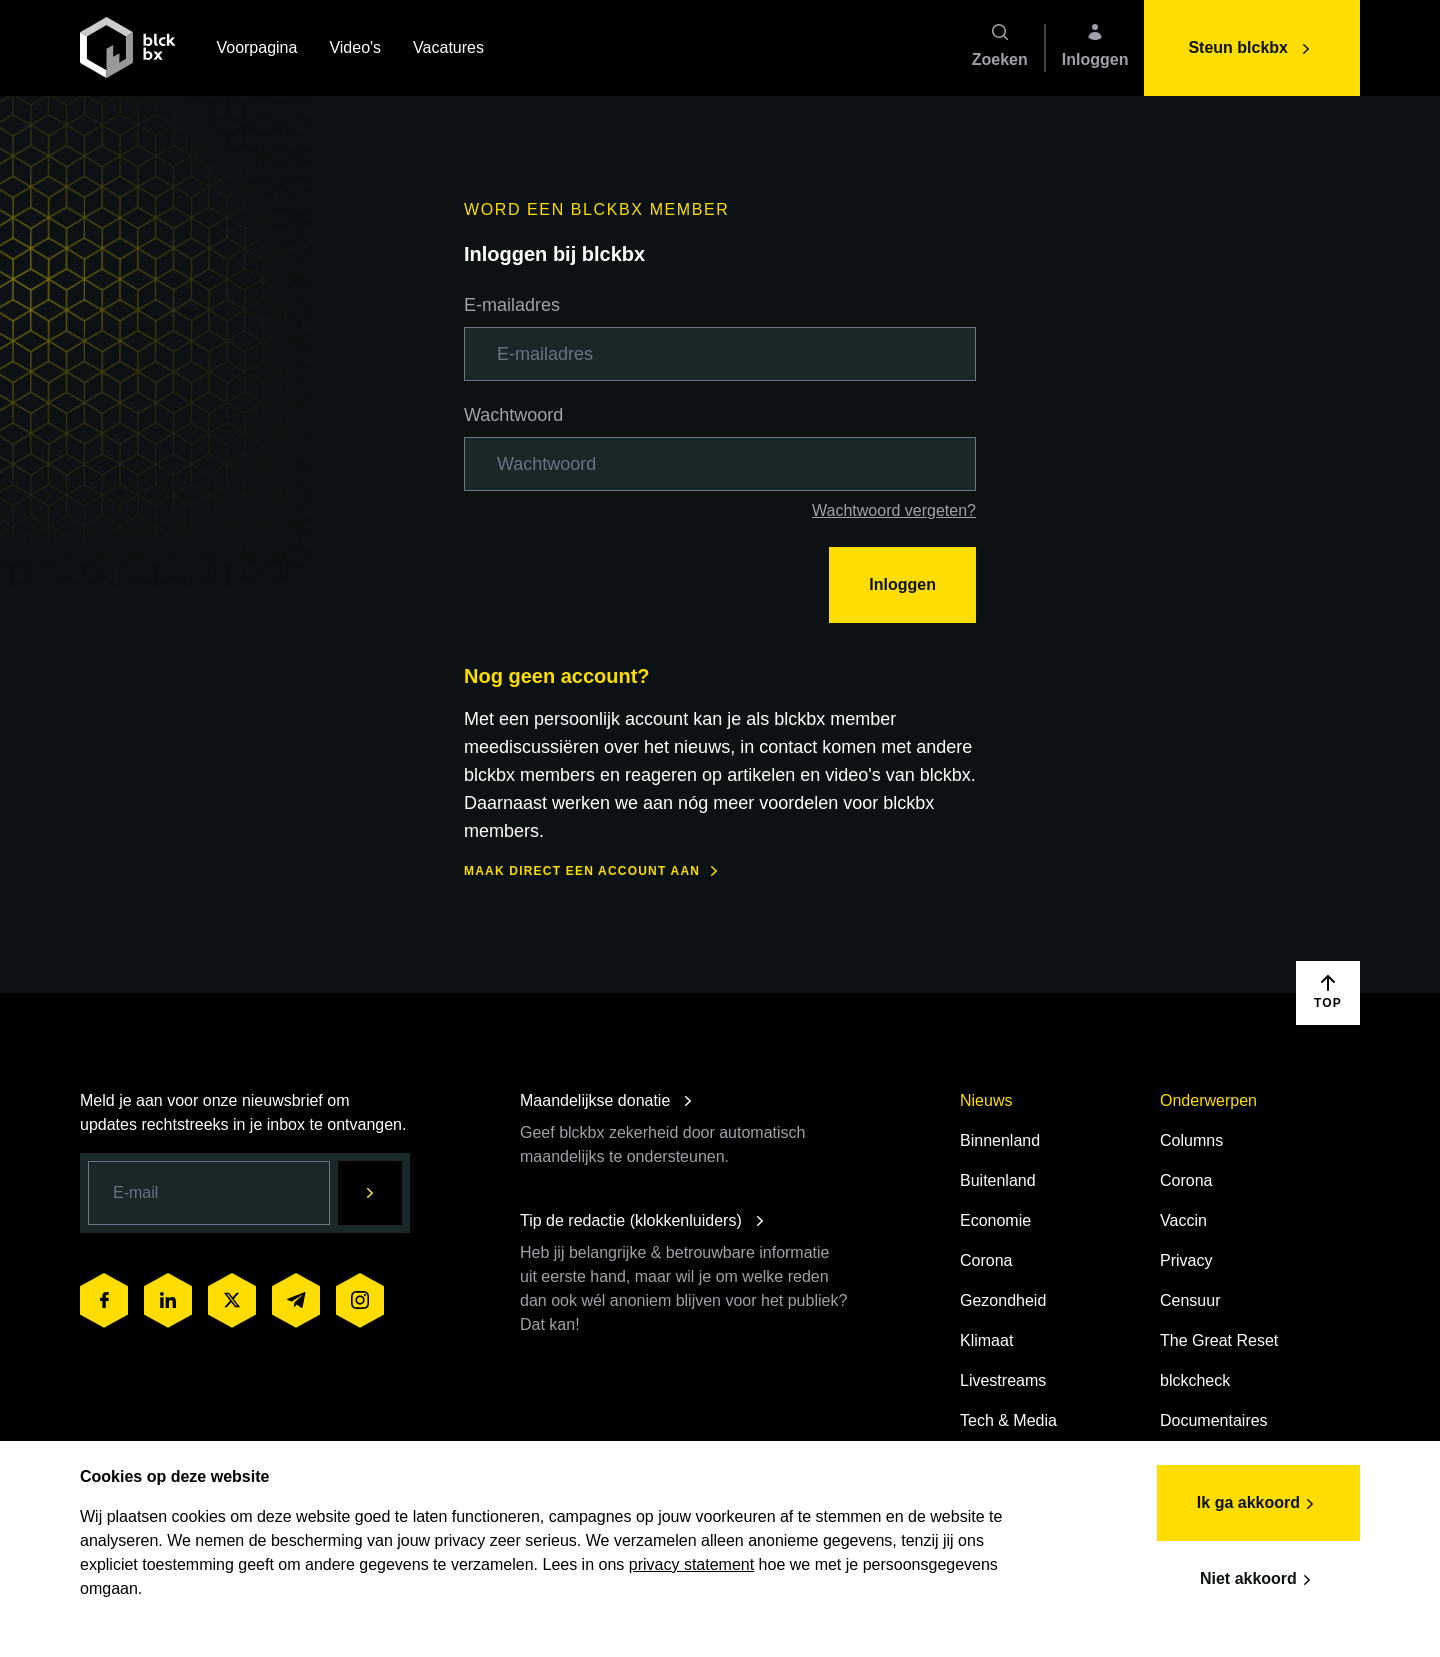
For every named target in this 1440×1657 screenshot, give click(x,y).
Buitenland (998, 1180)
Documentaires (1214, 1420)
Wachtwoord (513, 415)
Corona (986, 1260)
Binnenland (1000, 1140)
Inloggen (902, 584)
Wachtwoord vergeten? (894, 510)
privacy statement (691, 1564)
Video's (355, 49)
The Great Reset (1219, 1340)
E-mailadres (512, 305)
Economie (995, 1220)
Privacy (1186, 1260)
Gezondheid (1003, 1300)
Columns (1191, 1140)
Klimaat (986, 1340)
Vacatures (448, 49)
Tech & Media (1008, 1420)
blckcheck (1195, 1380)
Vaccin (1183, 1220)
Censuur (1190, 1300)
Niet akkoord (1258, 1580)
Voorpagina (256, 49)
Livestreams (1003, 1380)
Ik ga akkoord (1258, 1504)
